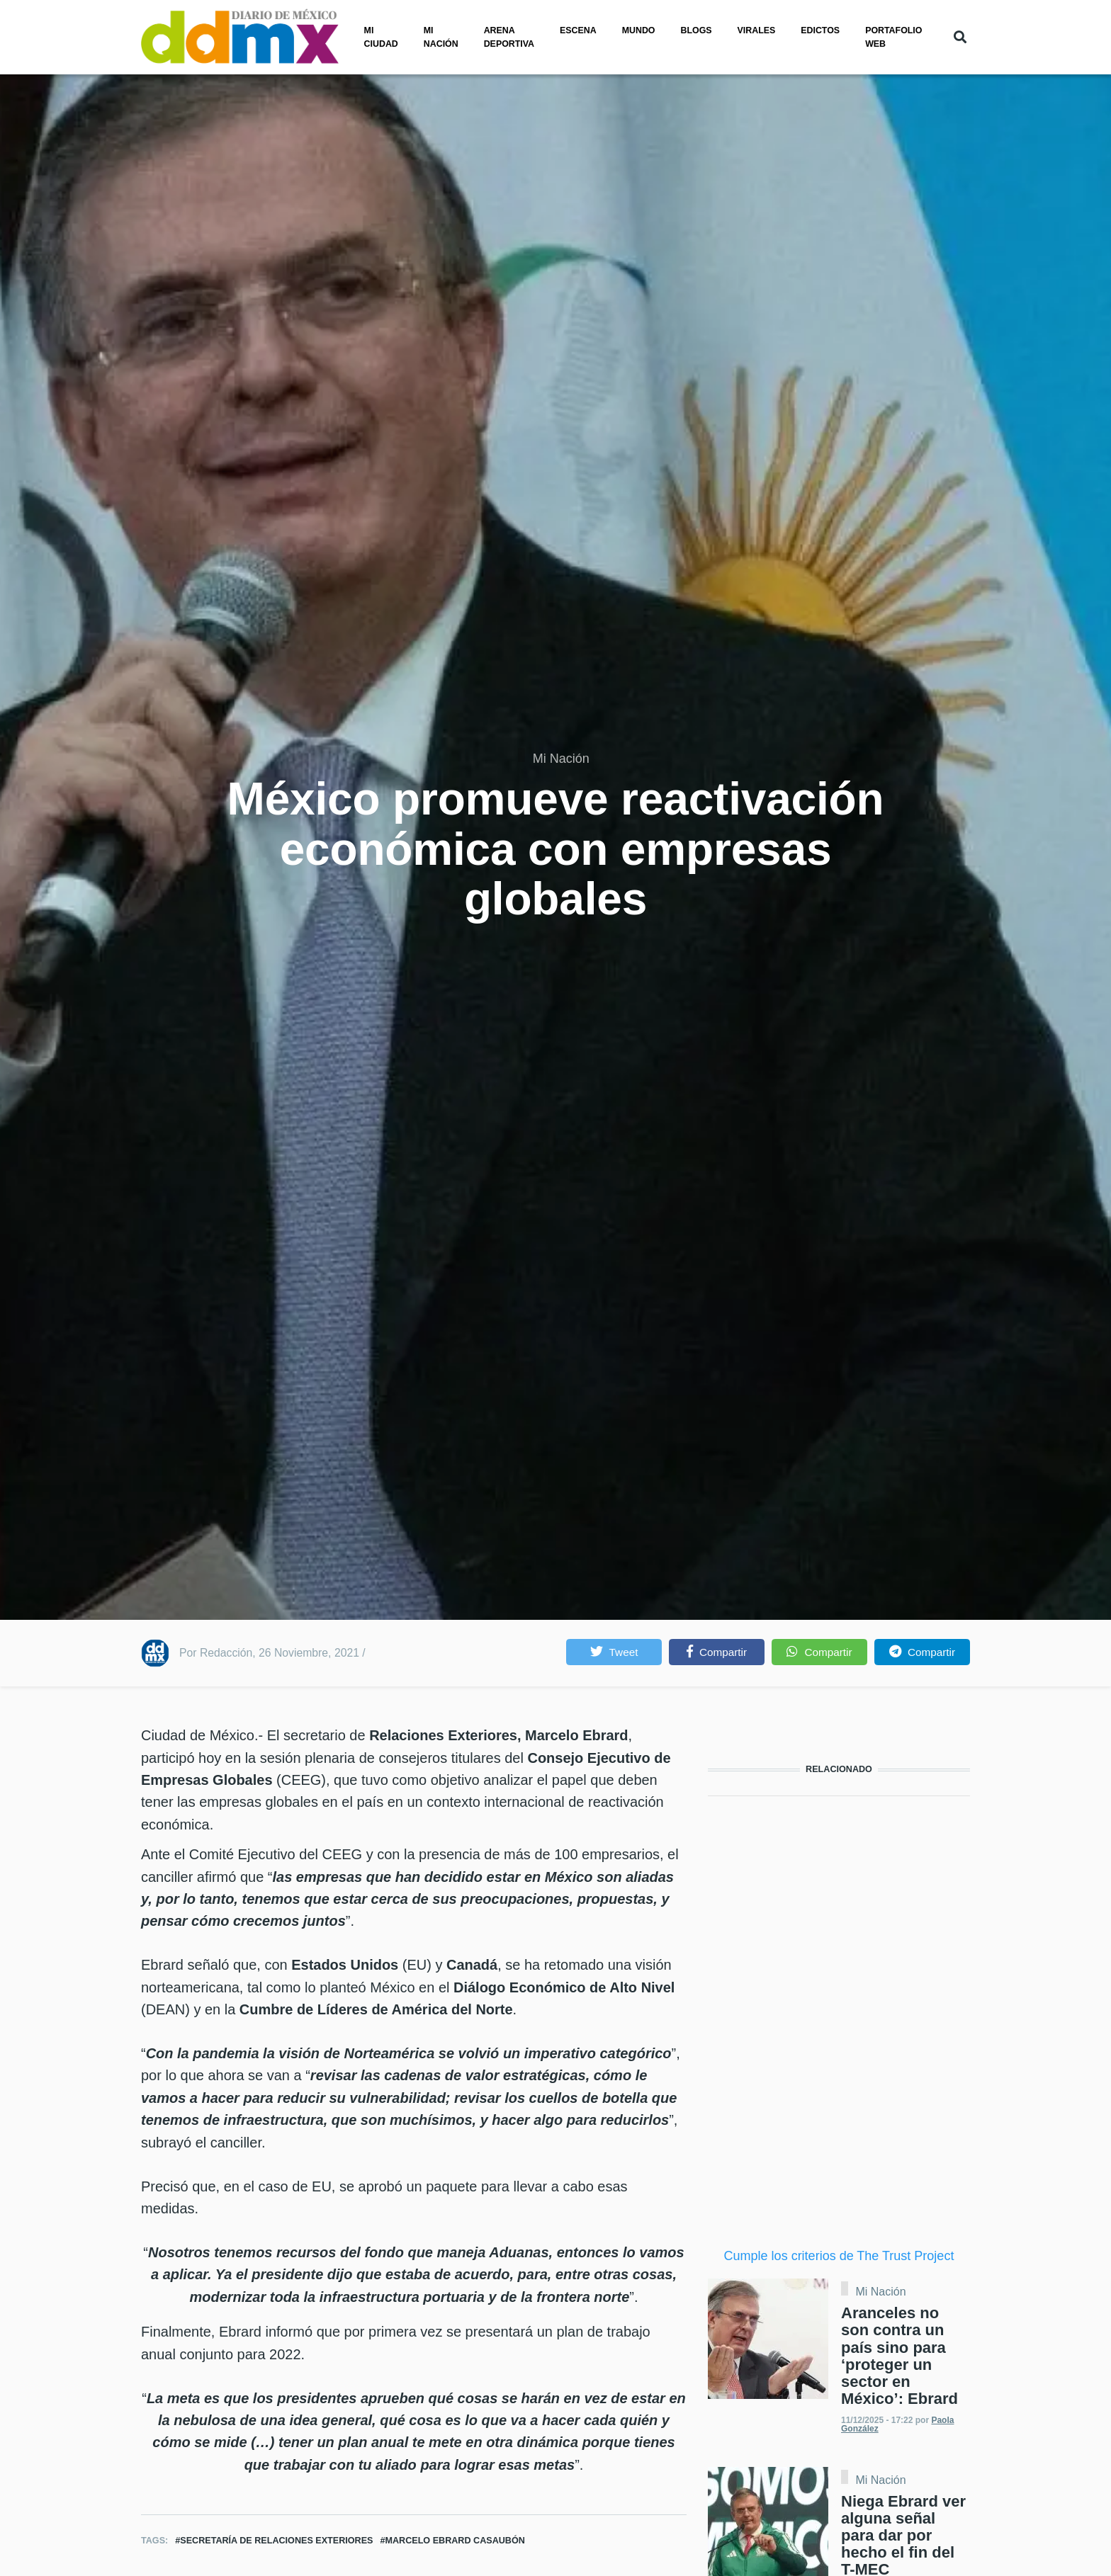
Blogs (696, 30)
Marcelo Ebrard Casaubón (455, 2541)
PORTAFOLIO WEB (893, 37)
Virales (757, 30)
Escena (578, 30)
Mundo (638, 30)
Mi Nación (561, 758)
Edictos (820, 30)
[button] (614, 1651)
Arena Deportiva (509, 37)
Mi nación (441, 37)
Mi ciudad (381, 37)
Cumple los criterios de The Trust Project (839, 2256)
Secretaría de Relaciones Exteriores (276, 2541)
